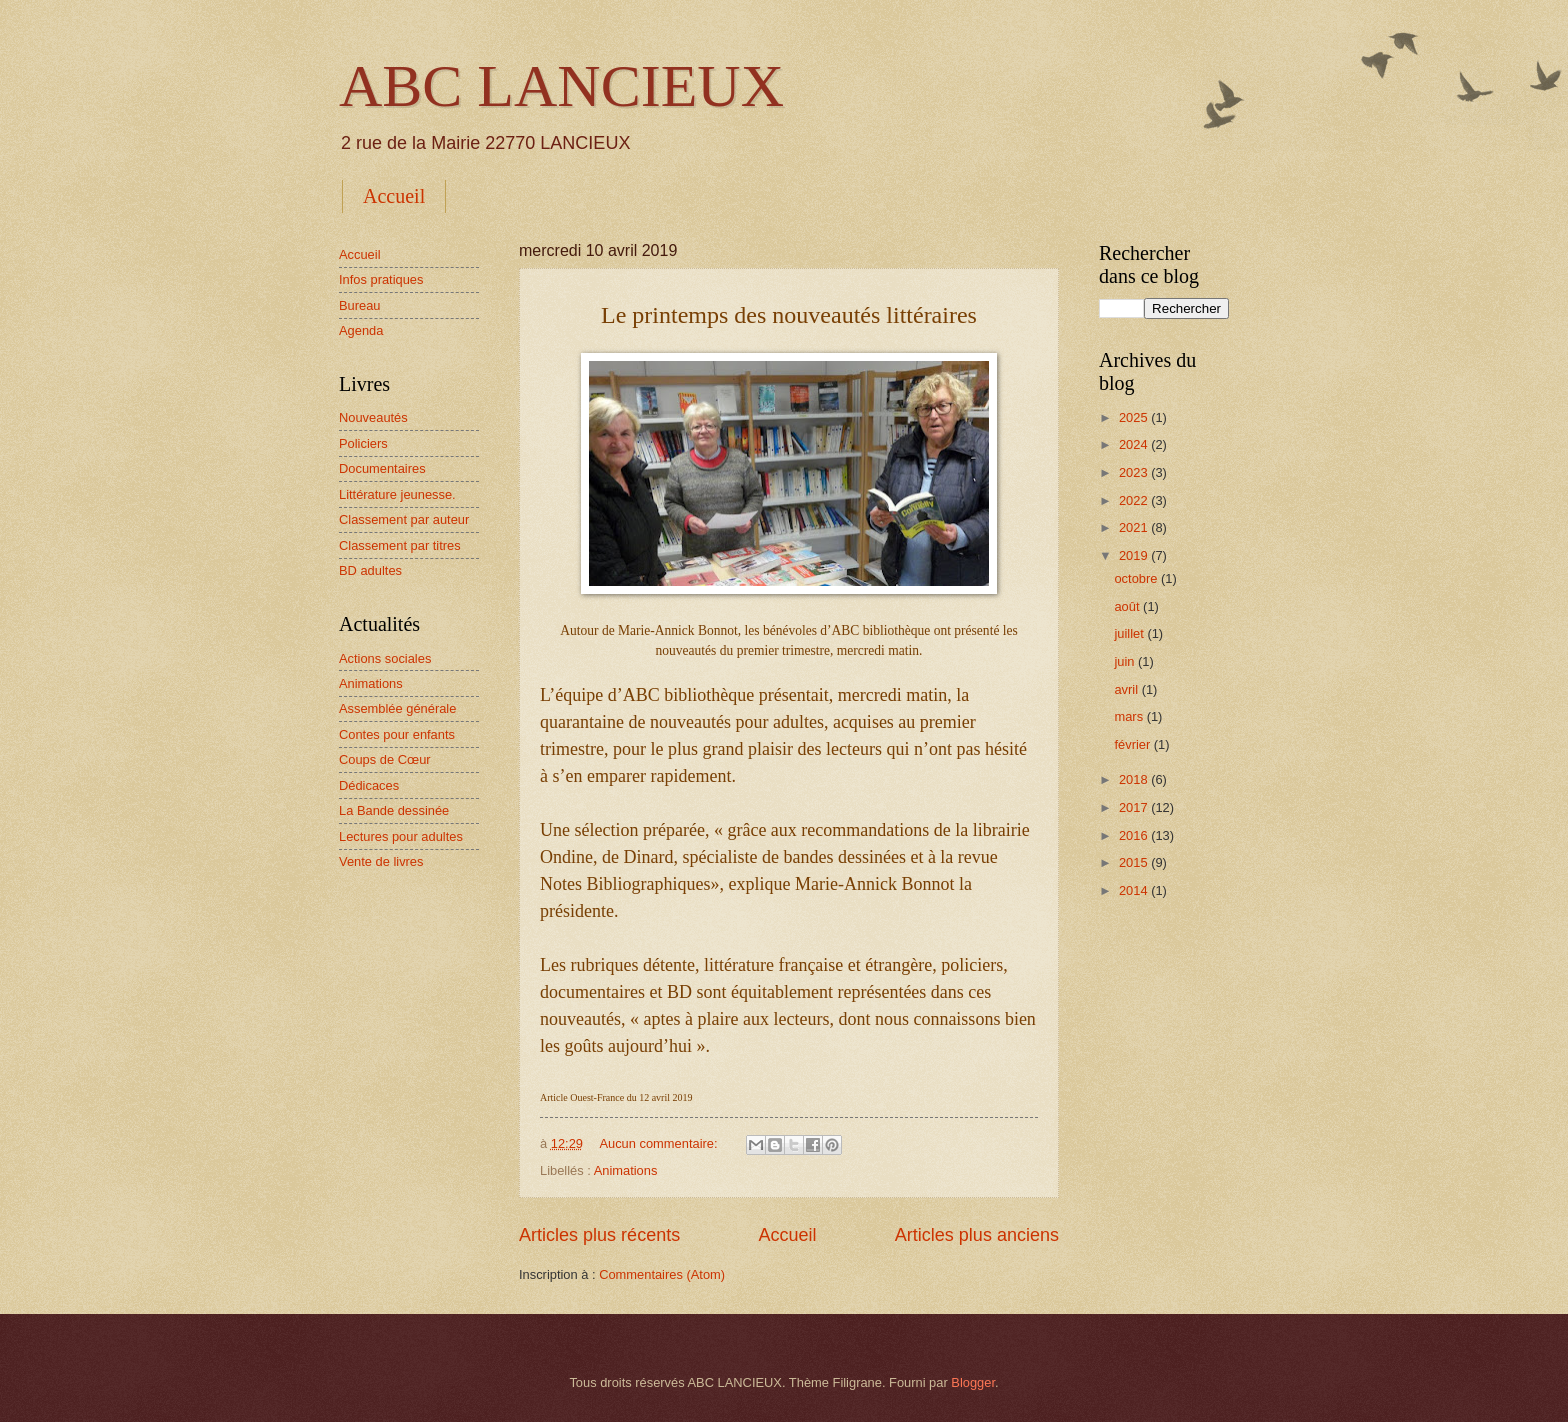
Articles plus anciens (977, 1235)
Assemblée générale (397, 708)
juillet (1130, 633)
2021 (1135, 527)
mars (1130, 716)
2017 (1135, 807)
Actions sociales (385, 658)
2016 (1135, 835)
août (1128, 606)
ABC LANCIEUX (561, 86)
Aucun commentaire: (660, 1143)
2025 (1135, 417)
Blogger (973, 1382)
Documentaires (382, 468)
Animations (626, 1170)
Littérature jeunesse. (397, 494)
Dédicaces (369, 785)
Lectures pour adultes (401, 836)
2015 (1135, 862)
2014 (1135, 890)
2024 (1135, 444)
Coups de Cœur (385, 759)
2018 (1135, 779)
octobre (1137, 578)
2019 (1135, 555)
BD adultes (370, 570)
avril (1127, 689)
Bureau (360, 305)
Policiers (363, 443)
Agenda (361, 330)
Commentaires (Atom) (662, 1274)
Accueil (394, 196)
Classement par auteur (404, 519)
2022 (1135, 500)
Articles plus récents (599, 1235)
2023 (1135, 472)
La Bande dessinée (394, 810)
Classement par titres (400, 545)
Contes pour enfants (397, 734)
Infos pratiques (381, 279)
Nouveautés (373, 417)
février (1133, 744)
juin (1126, 661)
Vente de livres (381, 861)
